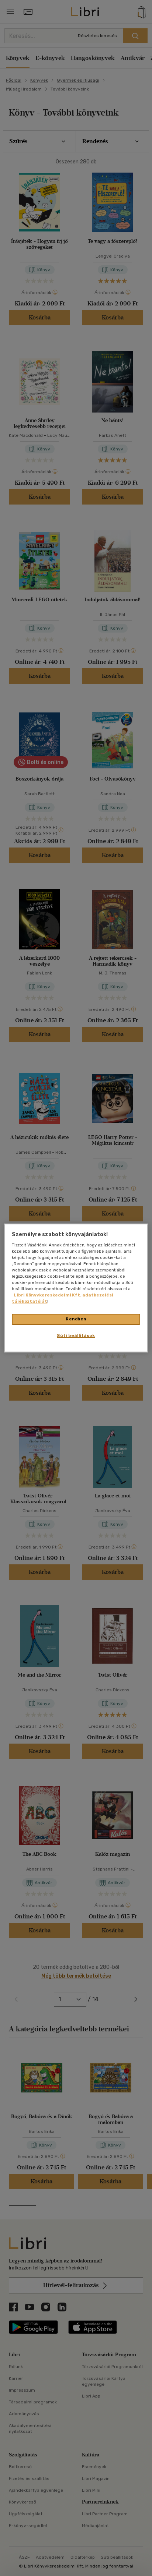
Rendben (76, 1318)
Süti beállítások (76, 1335)
